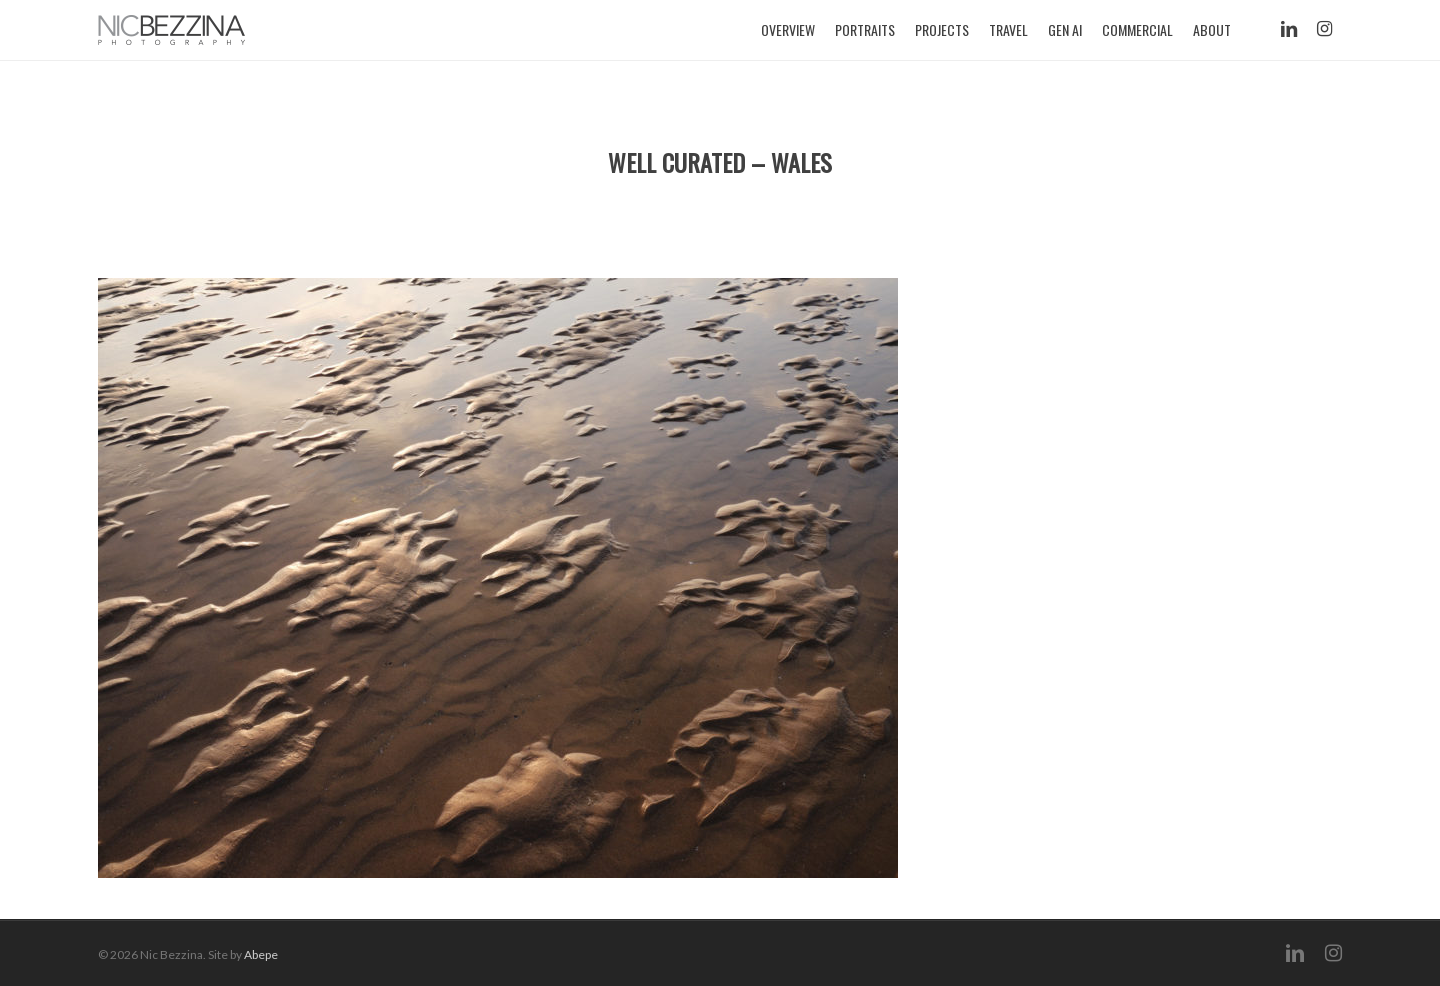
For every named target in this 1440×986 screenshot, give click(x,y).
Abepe (261, 954)
